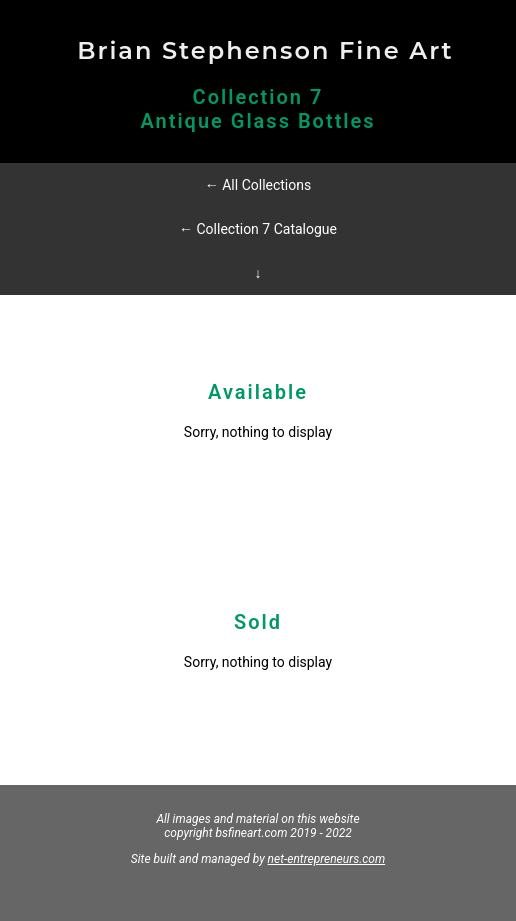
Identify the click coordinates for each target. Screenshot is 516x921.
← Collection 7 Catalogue (258, 229)
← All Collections (258, 185)
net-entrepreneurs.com (327, 859)
